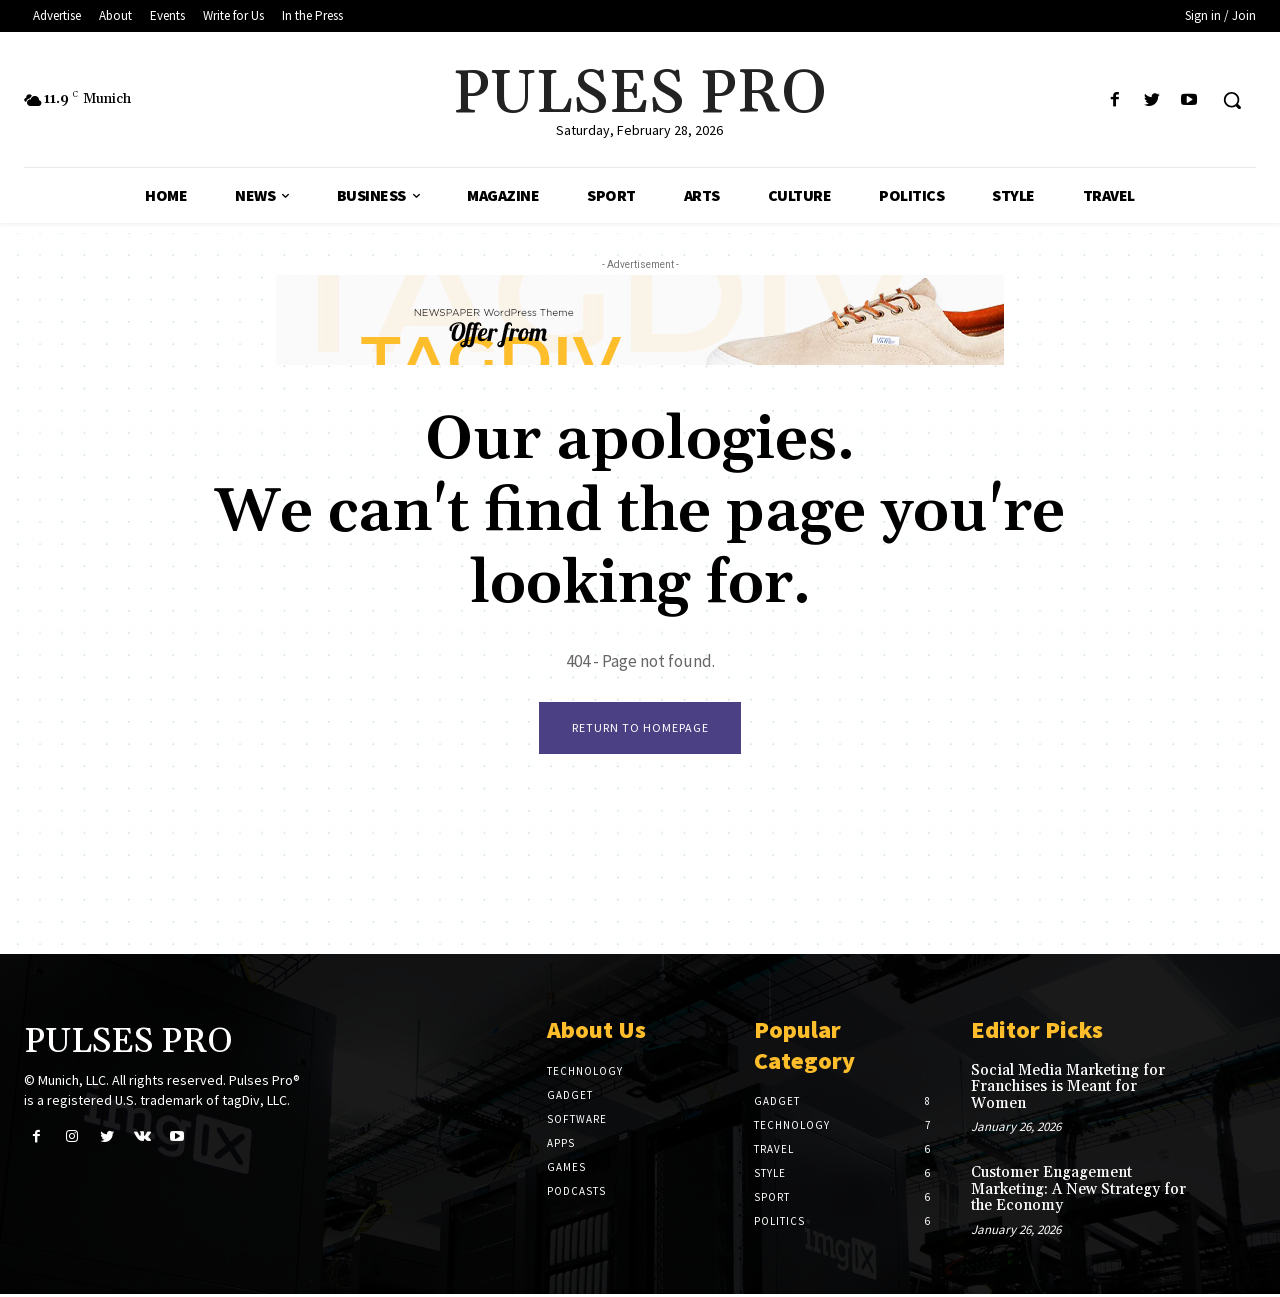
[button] (1232, 100)
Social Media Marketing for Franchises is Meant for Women (1068, 1090)
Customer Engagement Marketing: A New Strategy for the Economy (1078, 1192)
